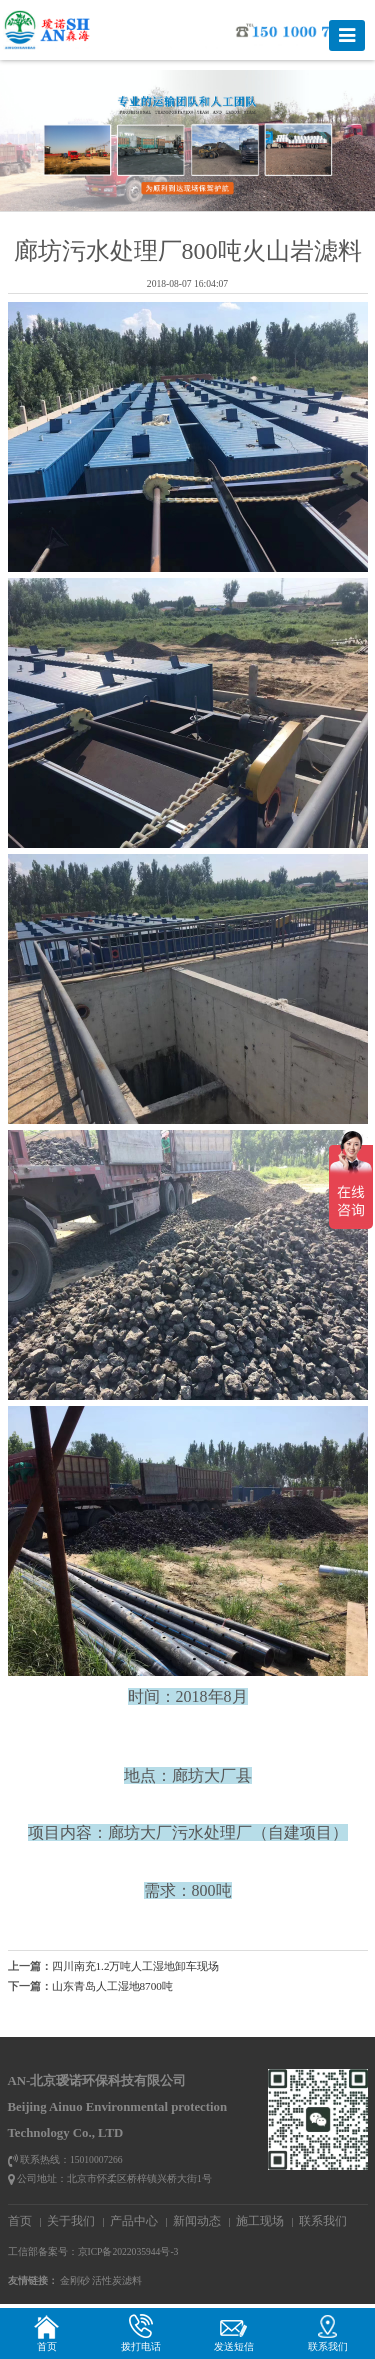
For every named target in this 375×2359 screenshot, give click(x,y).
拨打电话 (141, 2332)
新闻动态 (197, 2221)
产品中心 (134, 2221)
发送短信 (234, 2332)
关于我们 (71, 2221)
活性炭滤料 (117, 2280)
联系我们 (323, 2221)
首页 (20, 2221)
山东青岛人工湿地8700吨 (112, 1986)
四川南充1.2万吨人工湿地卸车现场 (136, 1966)
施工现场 (260, 2221)
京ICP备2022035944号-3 (128, 2251)
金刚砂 (75, 2280)
